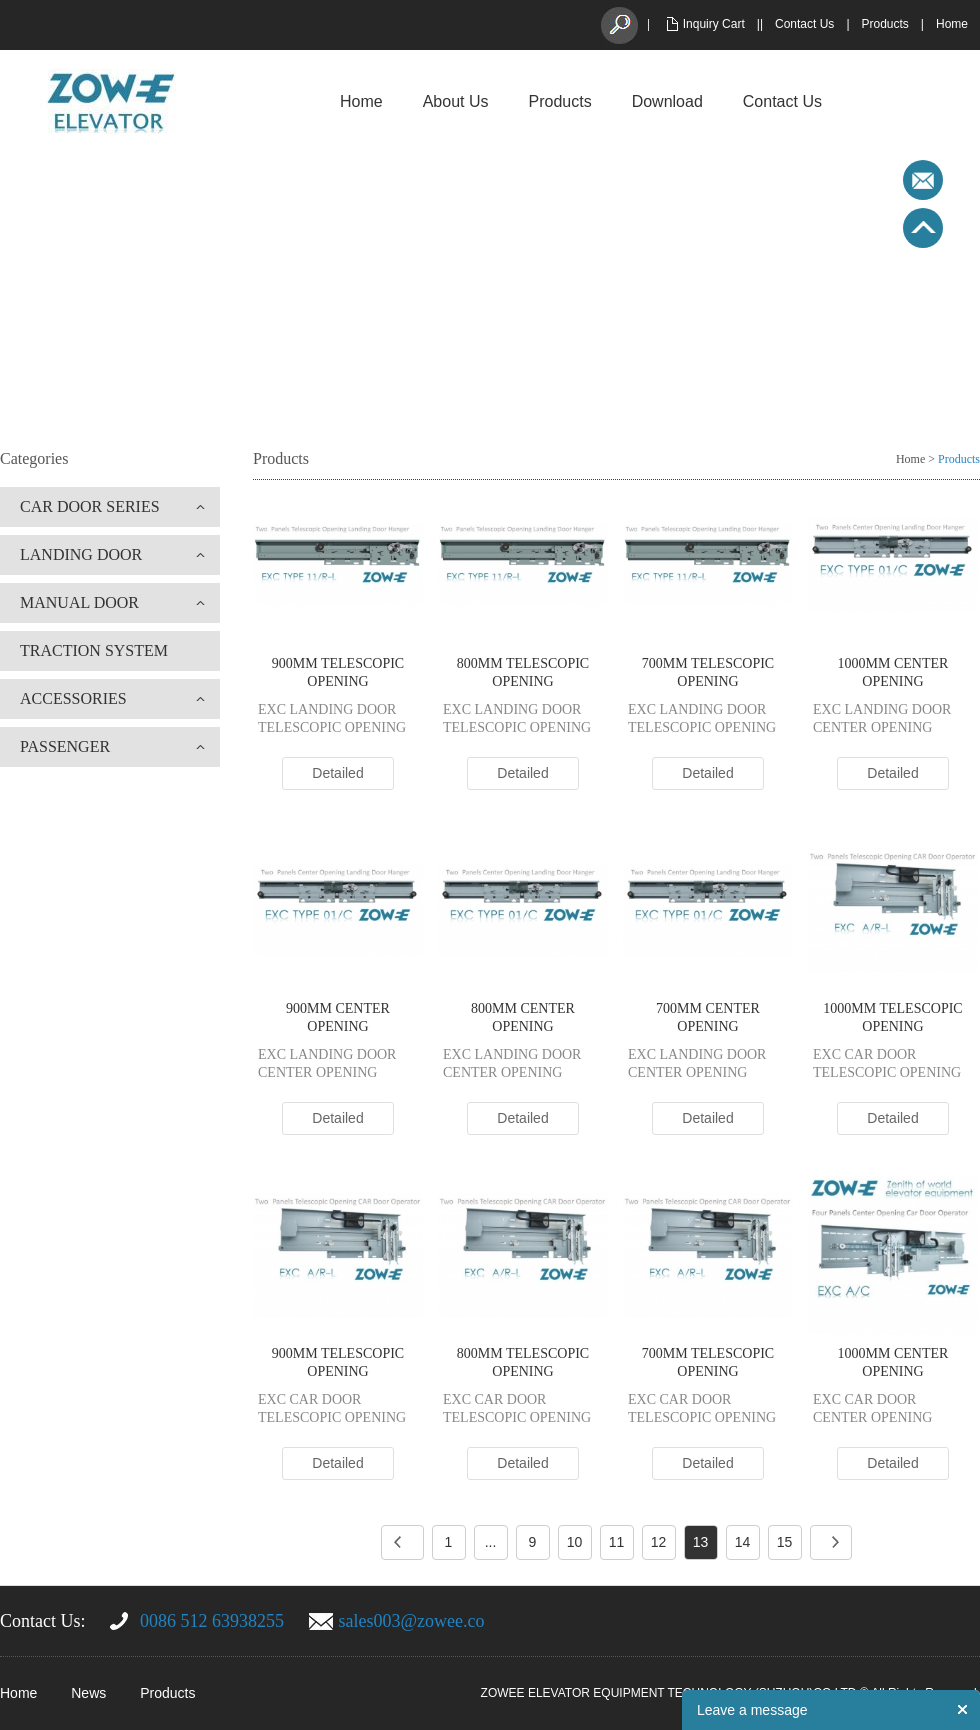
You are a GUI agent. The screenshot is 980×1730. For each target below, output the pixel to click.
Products (885, 24)
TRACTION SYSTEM (94, 650)
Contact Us (804, 24)
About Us (456, 101)
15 (785, 1542)
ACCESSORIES (73, 698)
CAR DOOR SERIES (90, 506)
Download (667, 101)
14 (743, 1542)
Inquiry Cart (714, 24)
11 (617, 1542)
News (88, 1693)
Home (952, 24)
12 (659, 1542)
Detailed (337, 773)
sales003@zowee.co (412, 1621)
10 (575, 1542)
